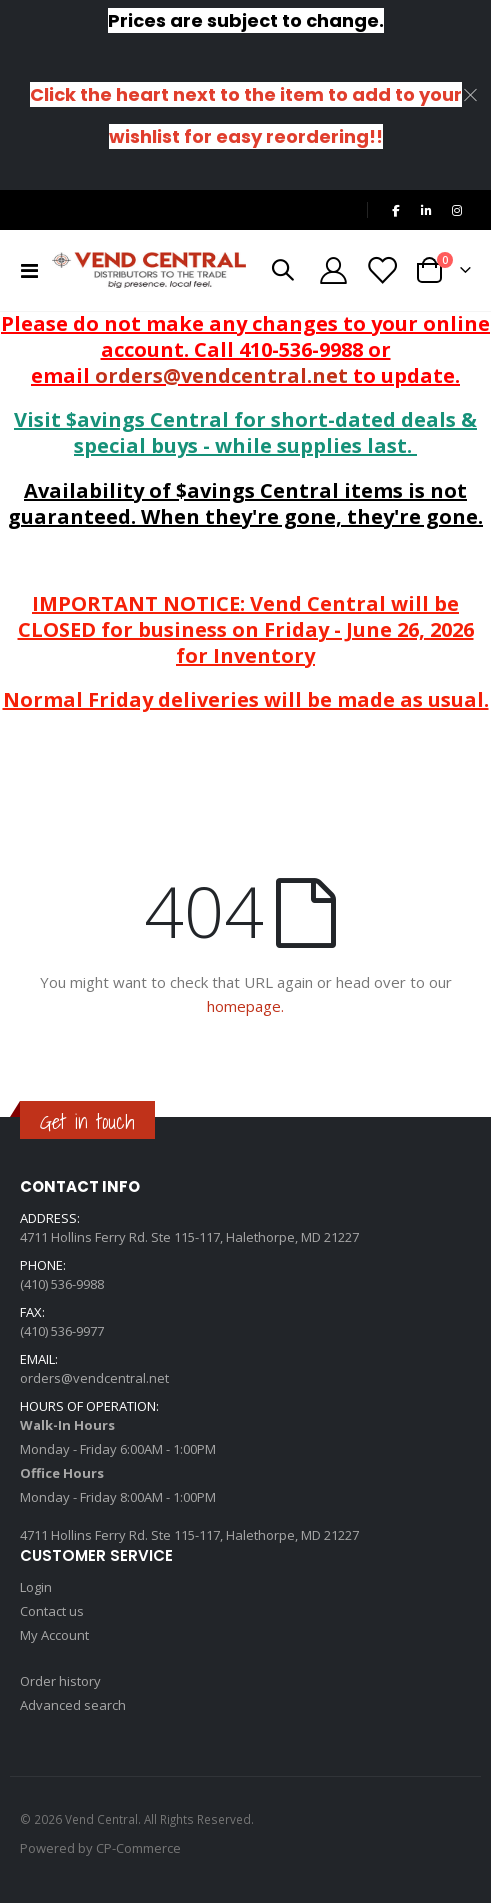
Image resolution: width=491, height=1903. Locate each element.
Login (36, 1587)
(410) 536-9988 (62, 1284)
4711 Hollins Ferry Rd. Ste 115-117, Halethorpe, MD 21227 (189, 1237)
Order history (60, 1681)
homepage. (245, 1006)
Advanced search (73, 1705)
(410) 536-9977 (62, 1331)
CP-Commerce (138, 1848)
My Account (54, 1635)
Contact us (52, 1611)
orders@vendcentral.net (221, 375)
